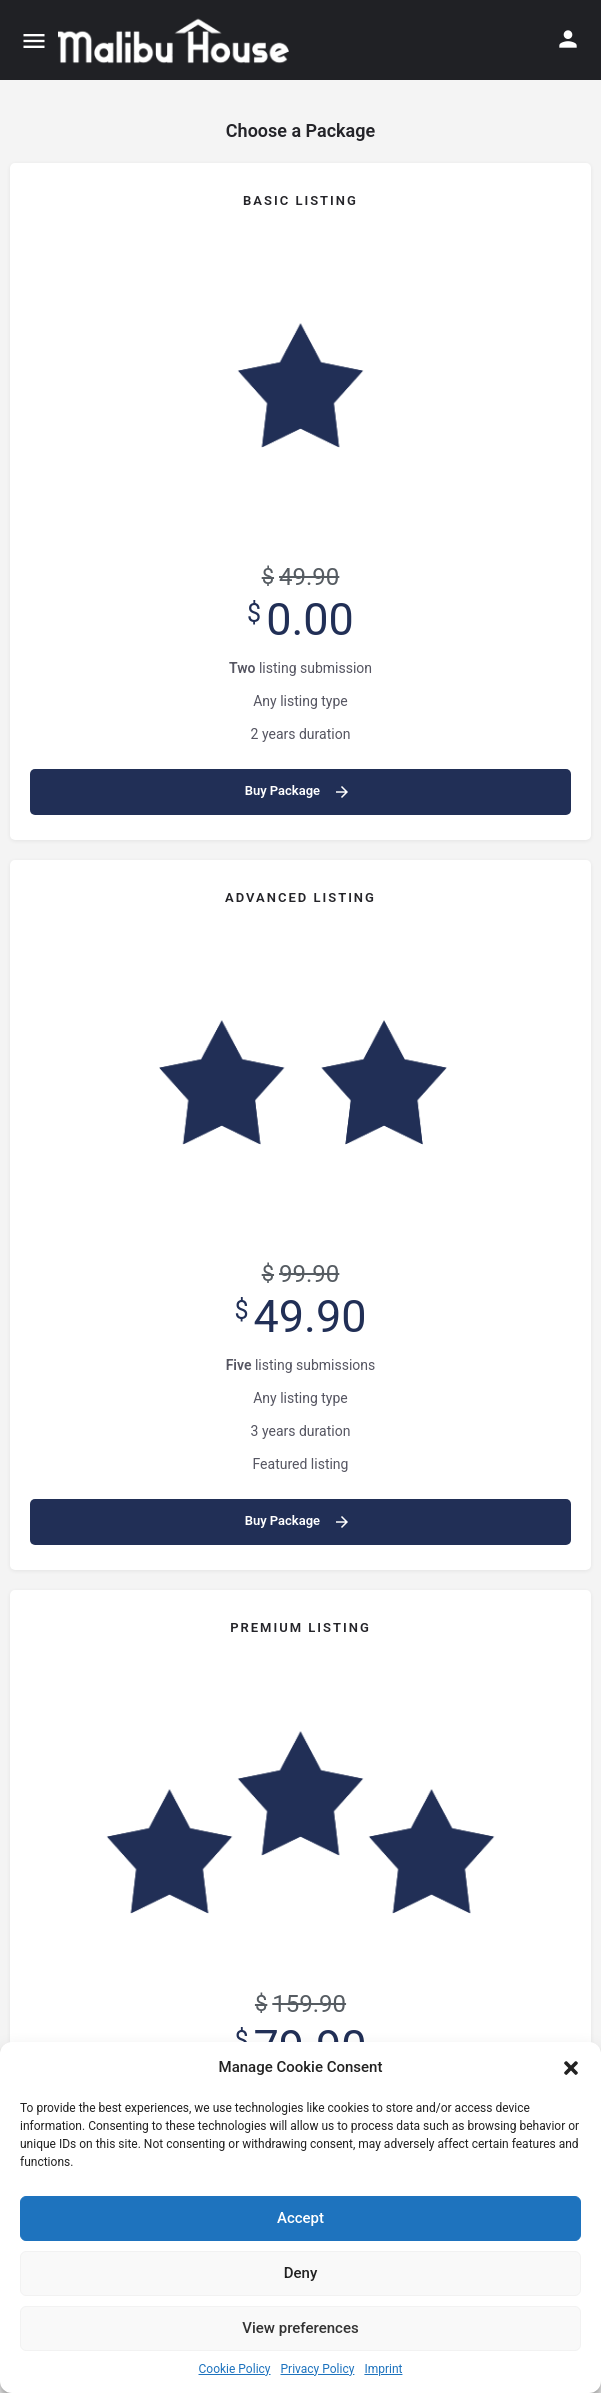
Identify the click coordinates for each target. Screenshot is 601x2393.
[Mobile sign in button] (568, 39)
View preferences (300, 2328)
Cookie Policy (235, 2369)
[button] (571, 2068)
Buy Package (298, 792)
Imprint (383, 2369)
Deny (301, 2273)
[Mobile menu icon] (34, 40)
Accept (300, 2218)
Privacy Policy (318, 2369)
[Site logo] (176, 40)
